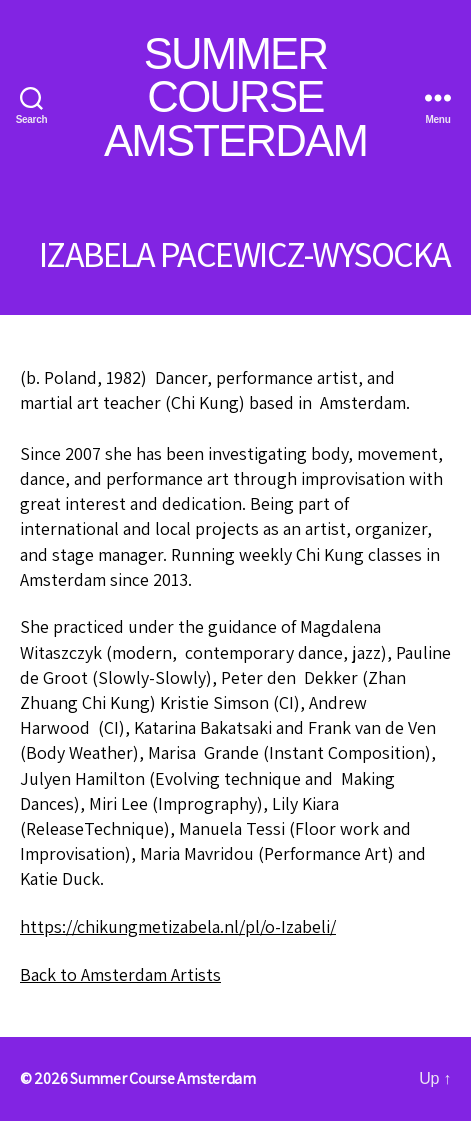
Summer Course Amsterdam (235, 97)
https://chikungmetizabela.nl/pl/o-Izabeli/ (178, 926)
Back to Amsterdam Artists (120, 974)
